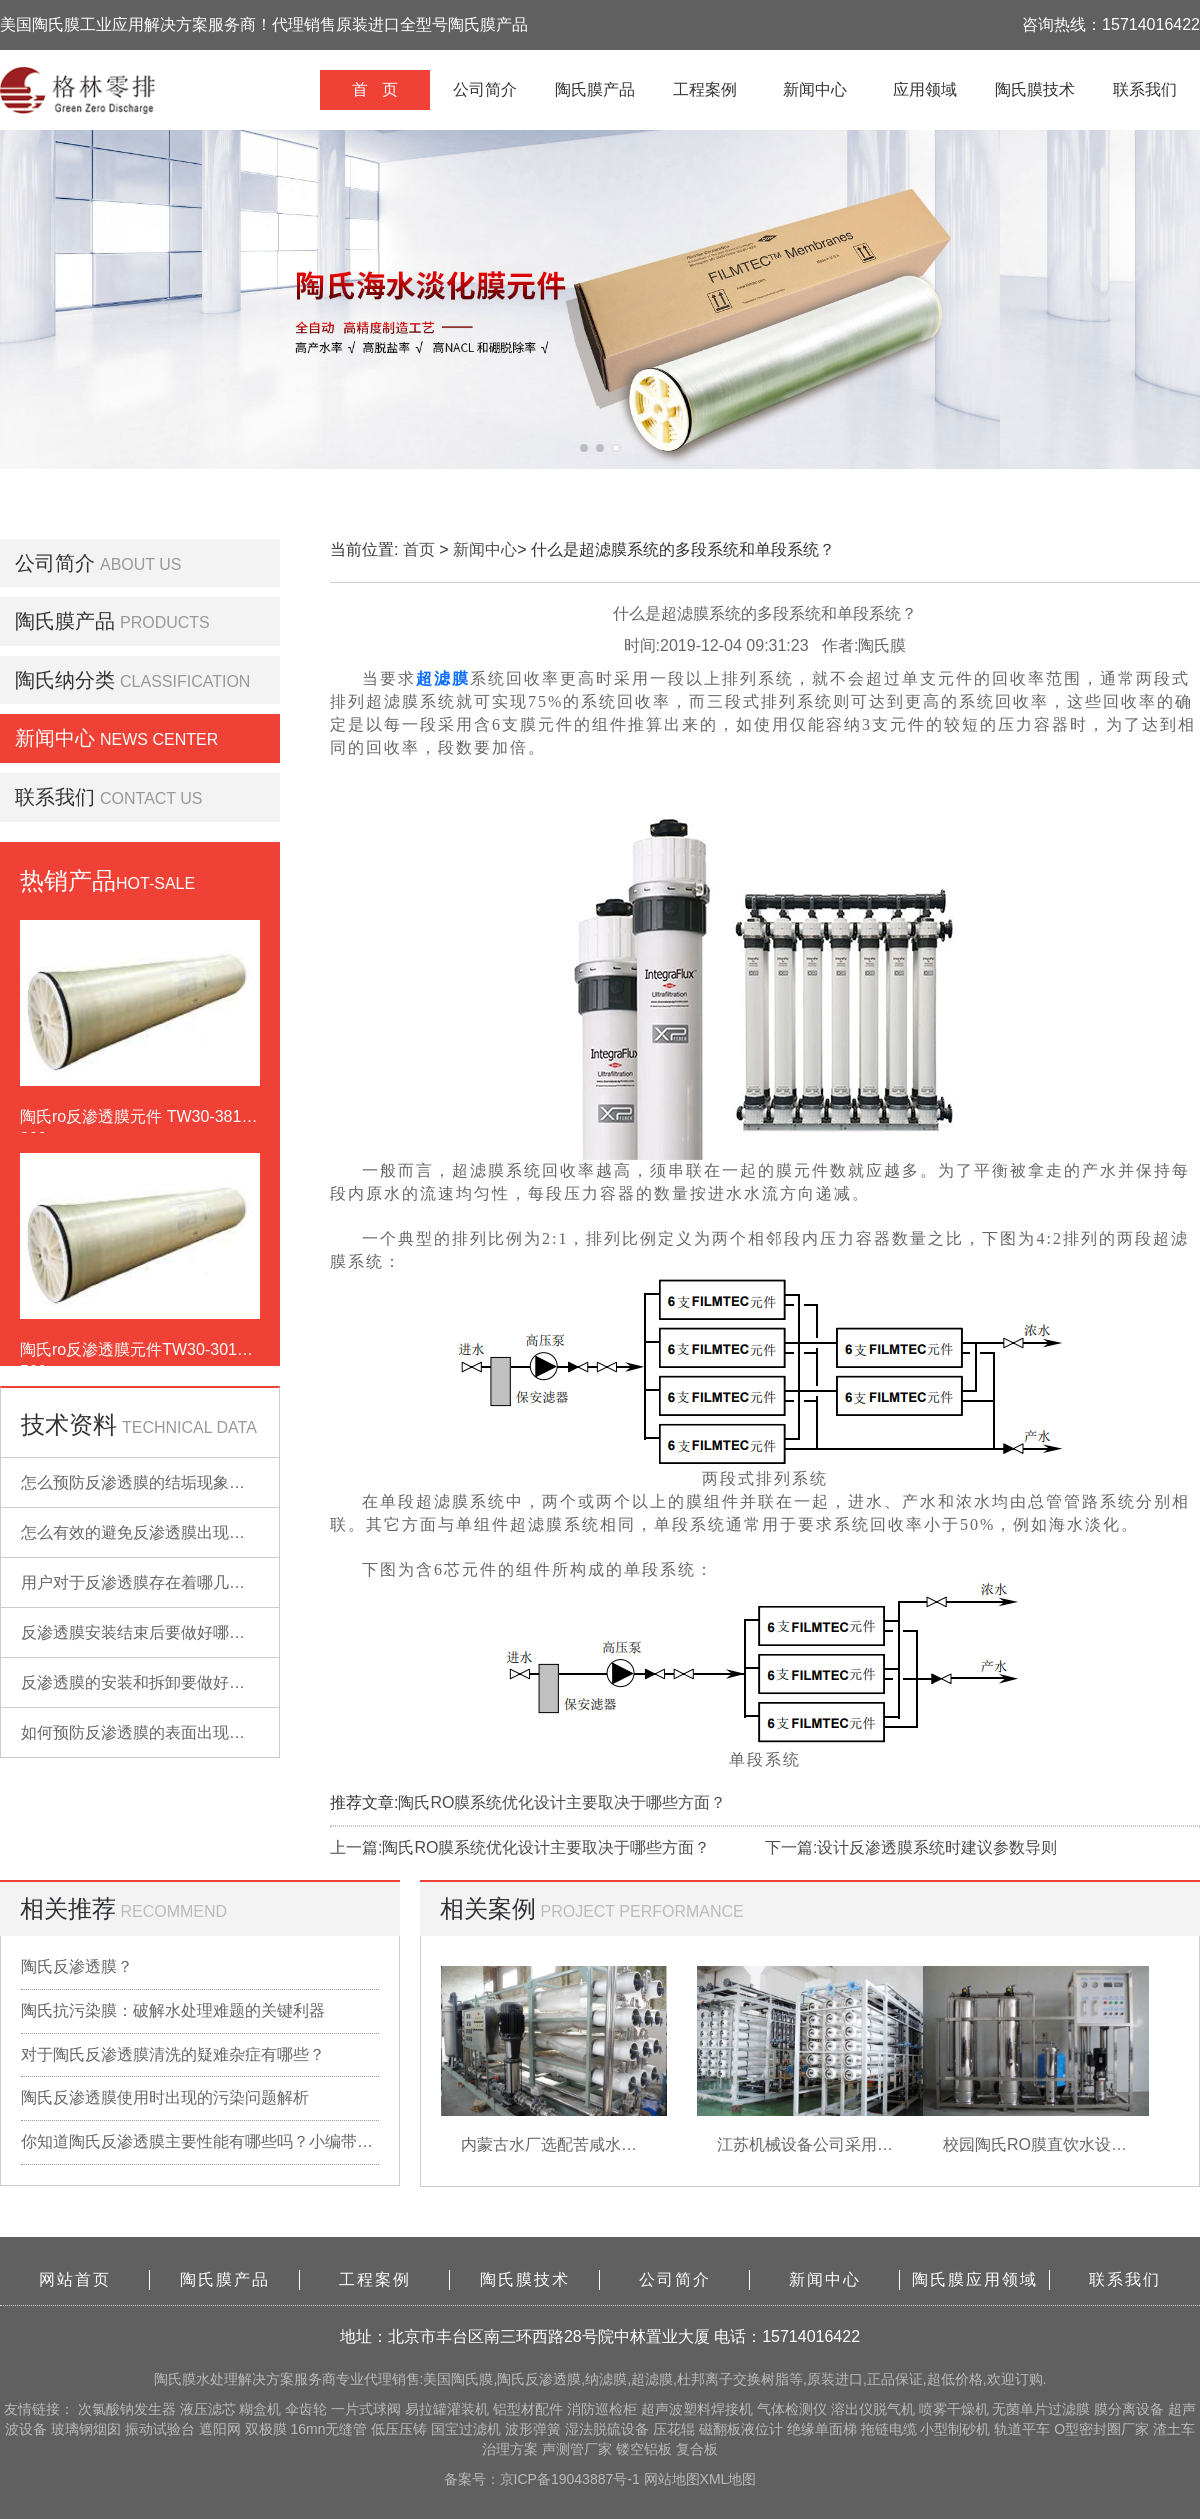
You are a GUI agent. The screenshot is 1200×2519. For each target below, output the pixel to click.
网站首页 (75, 2279)
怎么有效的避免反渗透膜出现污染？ (149, 1532)
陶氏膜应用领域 (975, 2279)
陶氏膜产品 (595, 89)
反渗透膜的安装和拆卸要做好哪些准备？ (165, 1682)
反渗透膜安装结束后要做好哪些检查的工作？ (181, 1632)
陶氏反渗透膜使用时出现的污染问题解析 (165, 2097)
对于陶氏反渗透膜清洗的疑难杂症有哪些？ (173, 2054)
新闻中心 (815, 89)
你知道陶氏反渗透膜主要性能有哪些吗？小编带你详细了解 (200, 2141)
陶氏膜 (175, 2379)
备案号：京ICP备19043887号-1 (544, 2479)
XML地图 (728, 2479)
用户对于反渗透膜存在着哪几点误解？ (157, 1582)
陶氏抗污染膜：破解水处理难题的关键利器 (173, 2010)
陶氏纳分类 (65, 680)
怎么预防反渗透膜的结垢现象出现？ (149, 1482)
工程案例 (705, 89)
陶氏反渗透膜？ (77, 1966)
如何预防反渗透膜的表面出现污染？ (149, 1732)
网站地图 (672, 2479)
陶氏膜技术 (1035, 89)
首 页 (374, 89)
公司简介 (485, 89)
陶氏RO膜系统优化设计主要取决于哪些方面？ (562, 1802)
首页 (419, 549)
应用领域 (925, 89)
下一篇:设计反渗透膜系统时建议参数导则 (911, 1847)
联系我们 (1145, 89)
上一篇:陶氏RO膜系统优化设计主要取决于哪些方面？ (520, 1847)
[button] (584, 448)
